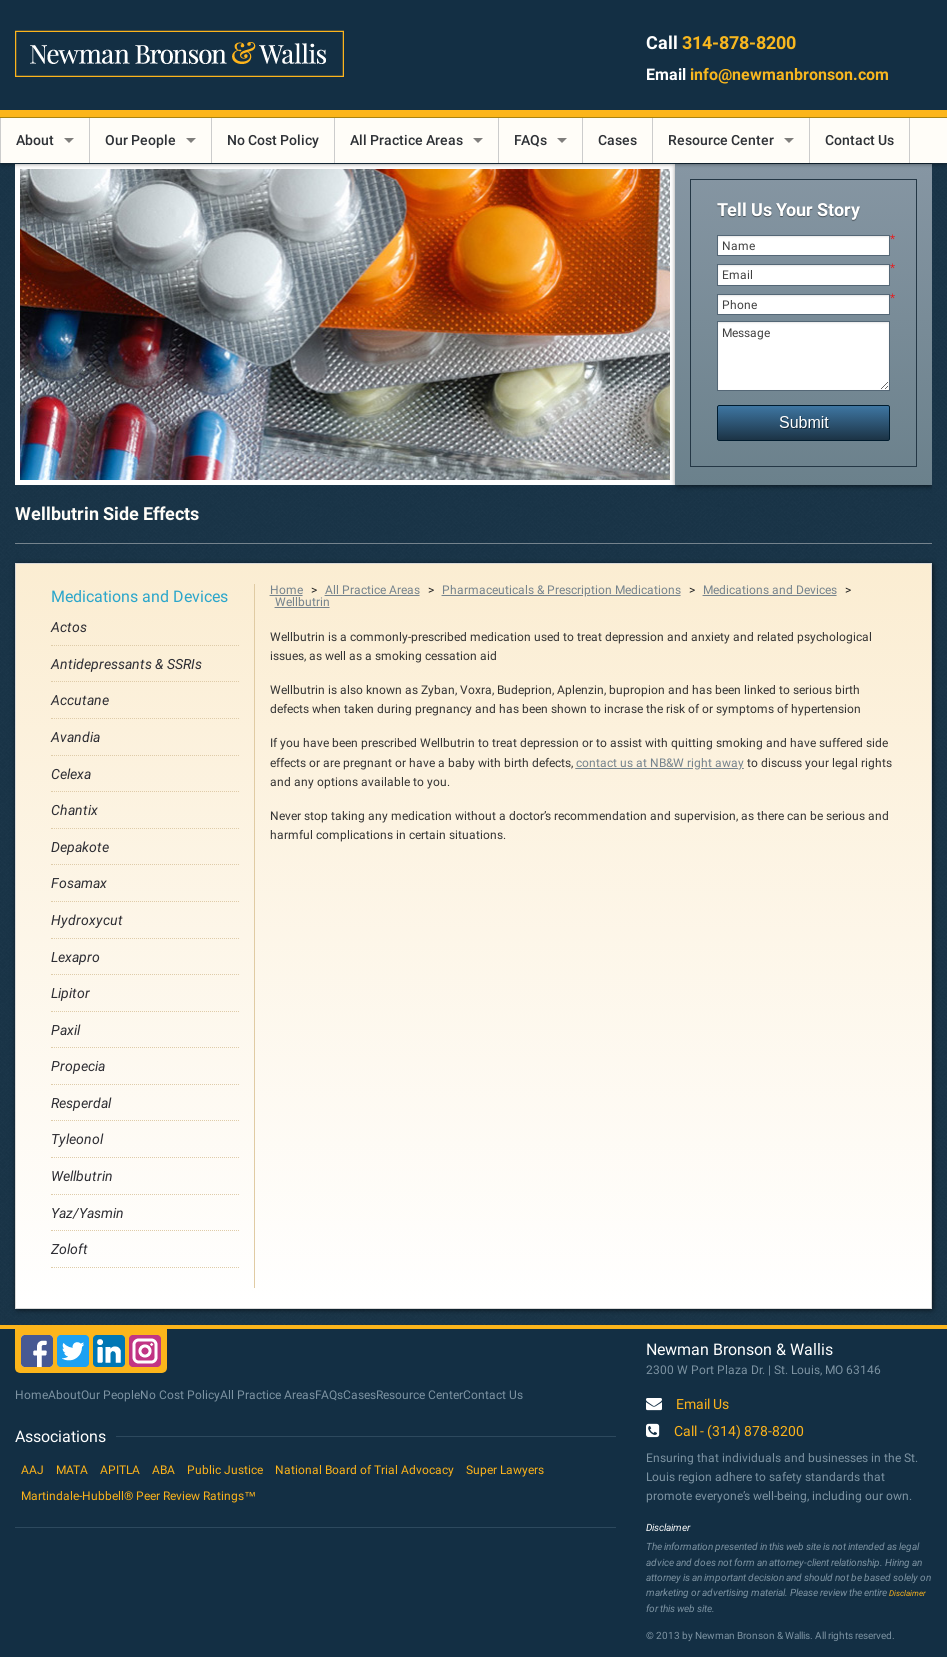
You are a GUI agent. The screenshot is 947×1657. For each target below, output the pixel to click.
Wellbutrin (82, 1176)
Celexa (71, 774)
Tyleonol (77, 1139)
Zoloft (69, 1249)
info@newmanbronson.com (789, 74)
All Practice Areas (406, 140)
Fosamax (79, 883)
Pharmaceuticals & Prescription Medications (561, 590)
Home (286, 590)
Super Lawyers (505, 1470)
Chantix (74, 810)
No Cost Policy (273, 140)
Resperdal (81, 1103)
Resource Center (721, 140)
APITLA (120, 1470)
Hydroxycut (87, 920)
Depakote (80, 847)
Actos (69, 627)
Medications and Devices (139, 596)
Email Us (702, 1405)
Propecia (78, 1066)
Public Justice (225, 1470)
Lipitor (70, 993)
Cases (617, 140)
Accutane (80, 700)
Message (803, 356)
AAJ (32, 1470)
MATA (72, 1470)
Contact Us (859, 140)
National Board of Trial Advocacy (364, 1470)
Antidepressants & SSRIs (126, 664)
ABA (163, 1470)
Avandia (75, 737)
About (35, 140)
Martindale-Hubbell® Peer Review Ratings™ (138, 1496)
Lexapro (75, 957)
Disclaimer (907, 1593)
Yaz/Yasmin (87, 1213)
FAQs (530, 140)
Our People (140, 140)
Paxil (65, 1030)
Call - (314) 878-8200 (739, 1432)
